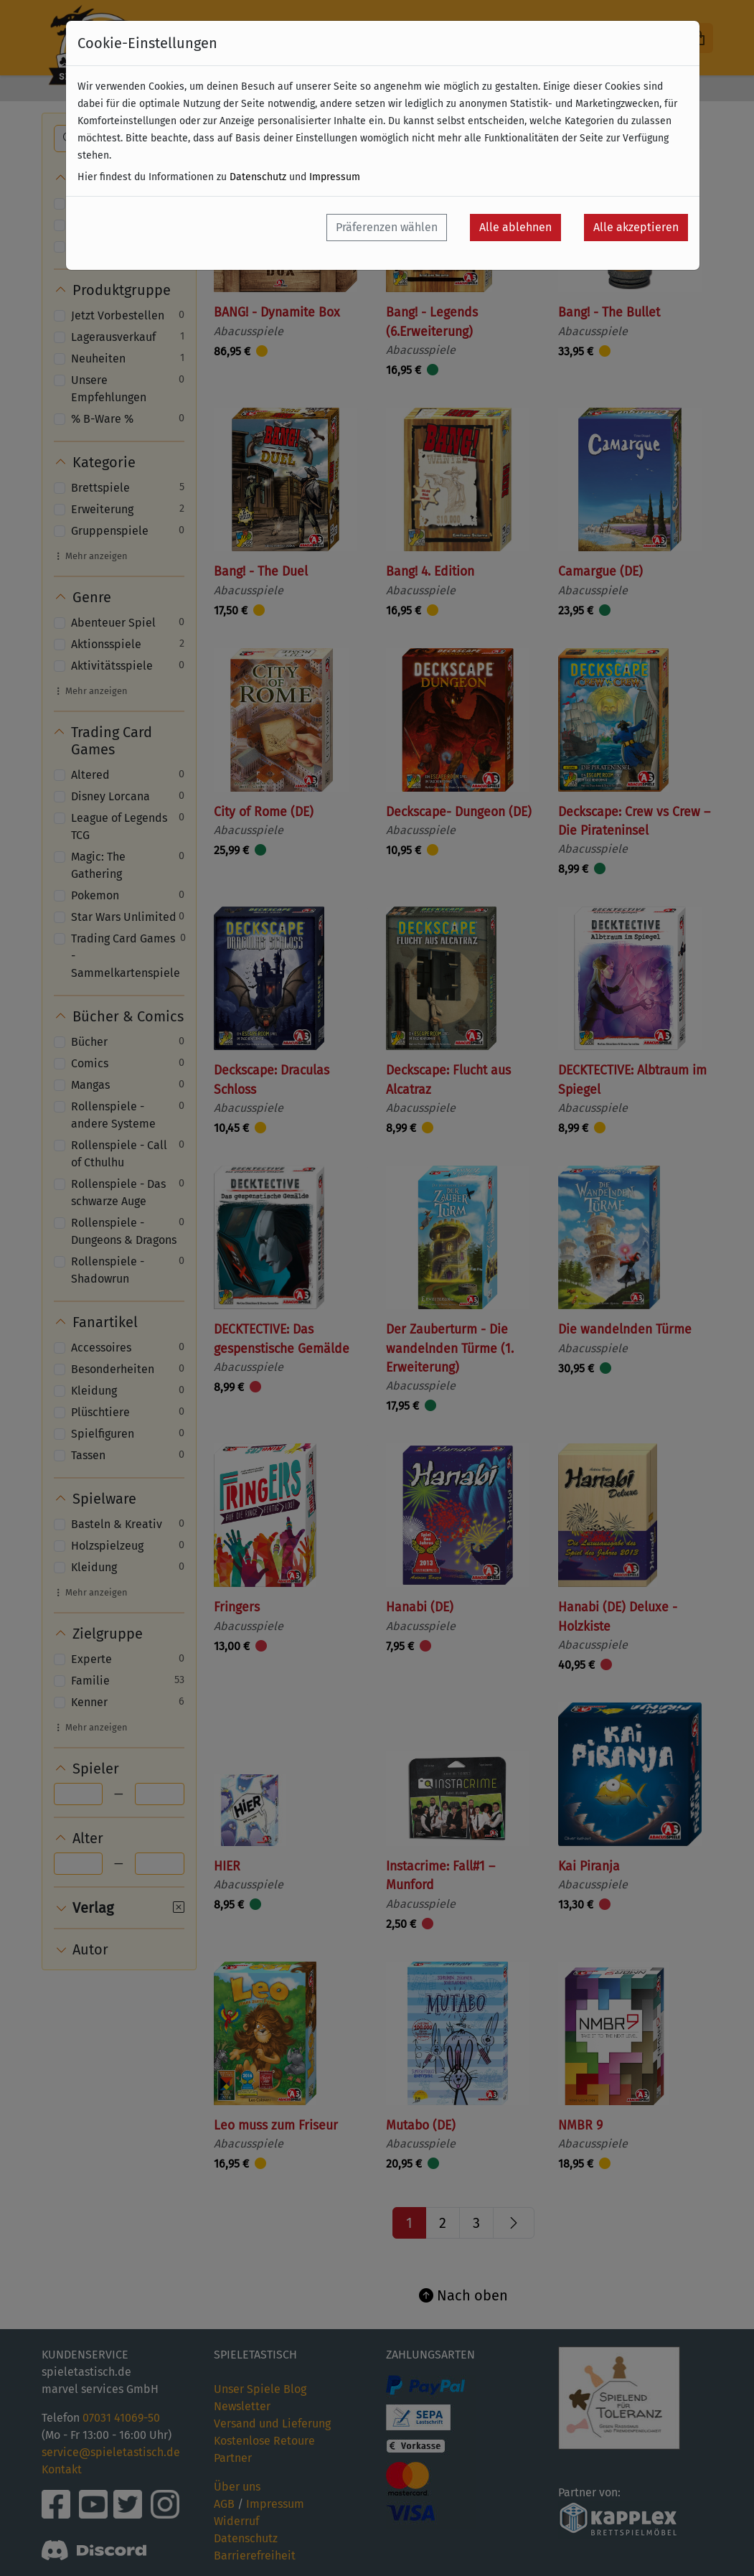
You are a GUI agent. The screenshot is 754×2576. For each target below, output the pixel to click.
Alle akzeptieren (636, 227)
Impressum (334, 177)
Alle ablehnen (515, 227)
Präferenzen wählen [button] (387, 227)
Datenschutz (258, 177)
